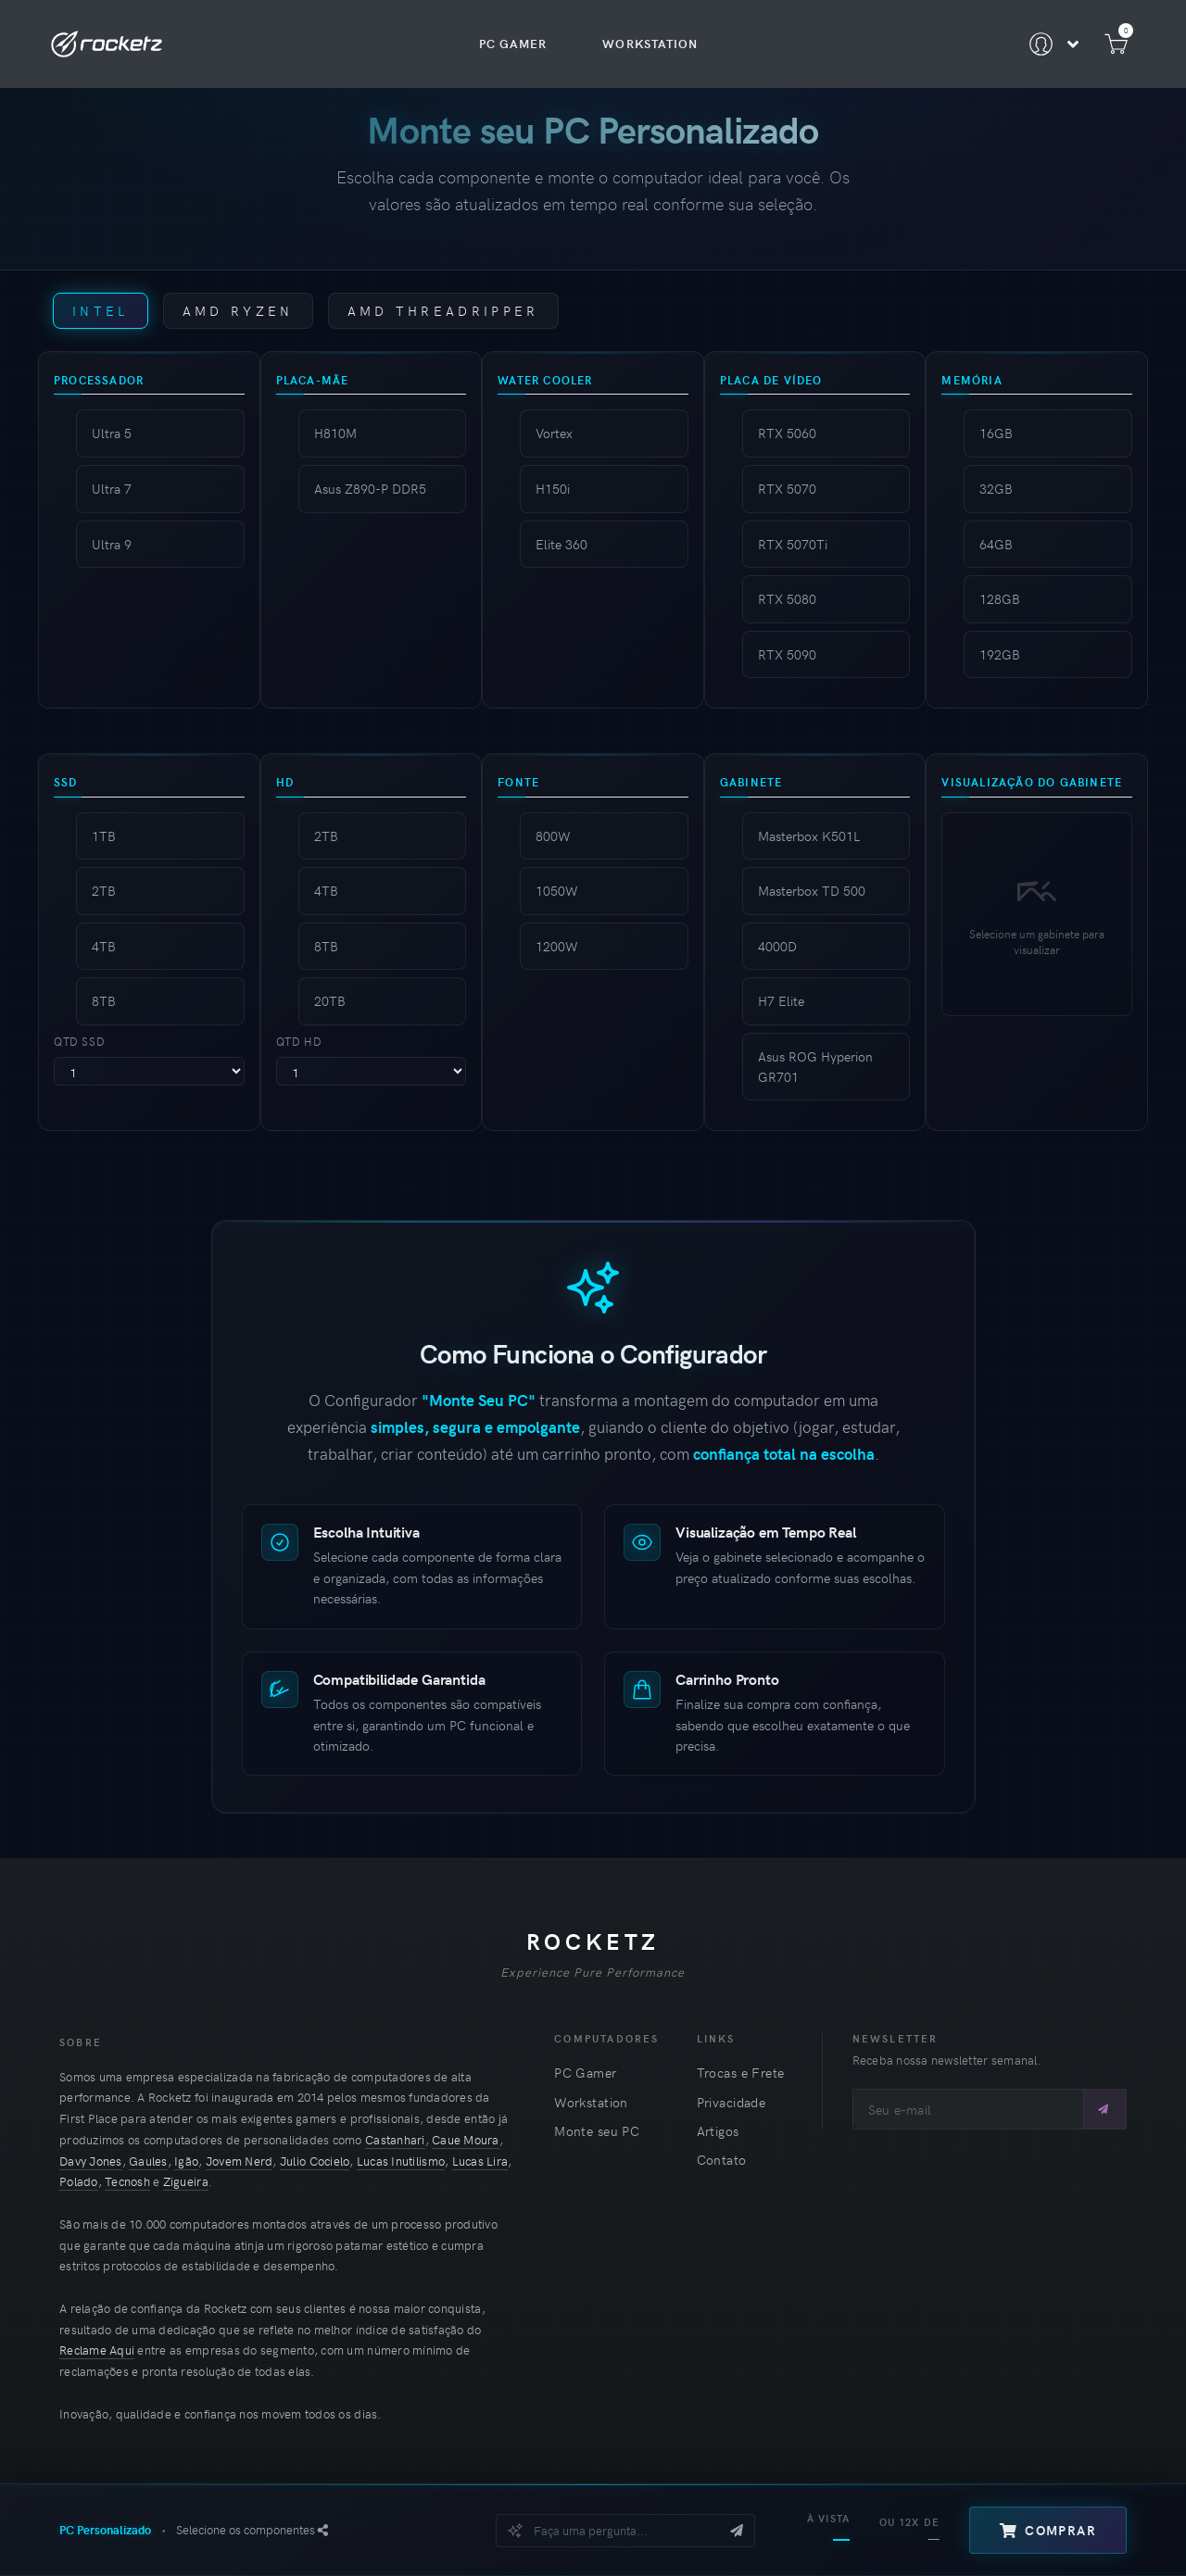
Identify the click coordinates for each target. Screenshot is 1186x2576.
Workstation (591, 2102)
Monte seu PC (596, 2131)
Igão (186, 2161)
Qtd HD (299, 1041)
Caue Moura (465, 2139)
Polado (78, 2181)
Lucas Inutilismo (401, 2161)
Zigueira (185, 2181)
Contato (722, 2159)
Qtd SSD (79, 1041)
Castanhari (395, 2139)
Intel (100, 310)
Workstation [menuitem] (649, 43)
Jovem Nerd (239, 2161)
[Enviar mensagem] (737, 2531)
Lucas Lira (480, 2161)
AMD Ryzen (238, 310)
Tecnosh (127, 2181)
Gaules (148, 2161)
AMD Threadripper (443, 310)
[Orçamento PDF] (323, 2529)
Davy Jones (90, 2161)
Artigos (718, 2131)
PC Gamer (585, 2072)
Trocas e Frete (741, 2072)
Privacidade (731, 2102)
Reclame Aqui (96, 2350)
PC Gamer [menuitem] (513, 43)
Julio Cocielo (314, 2161)
